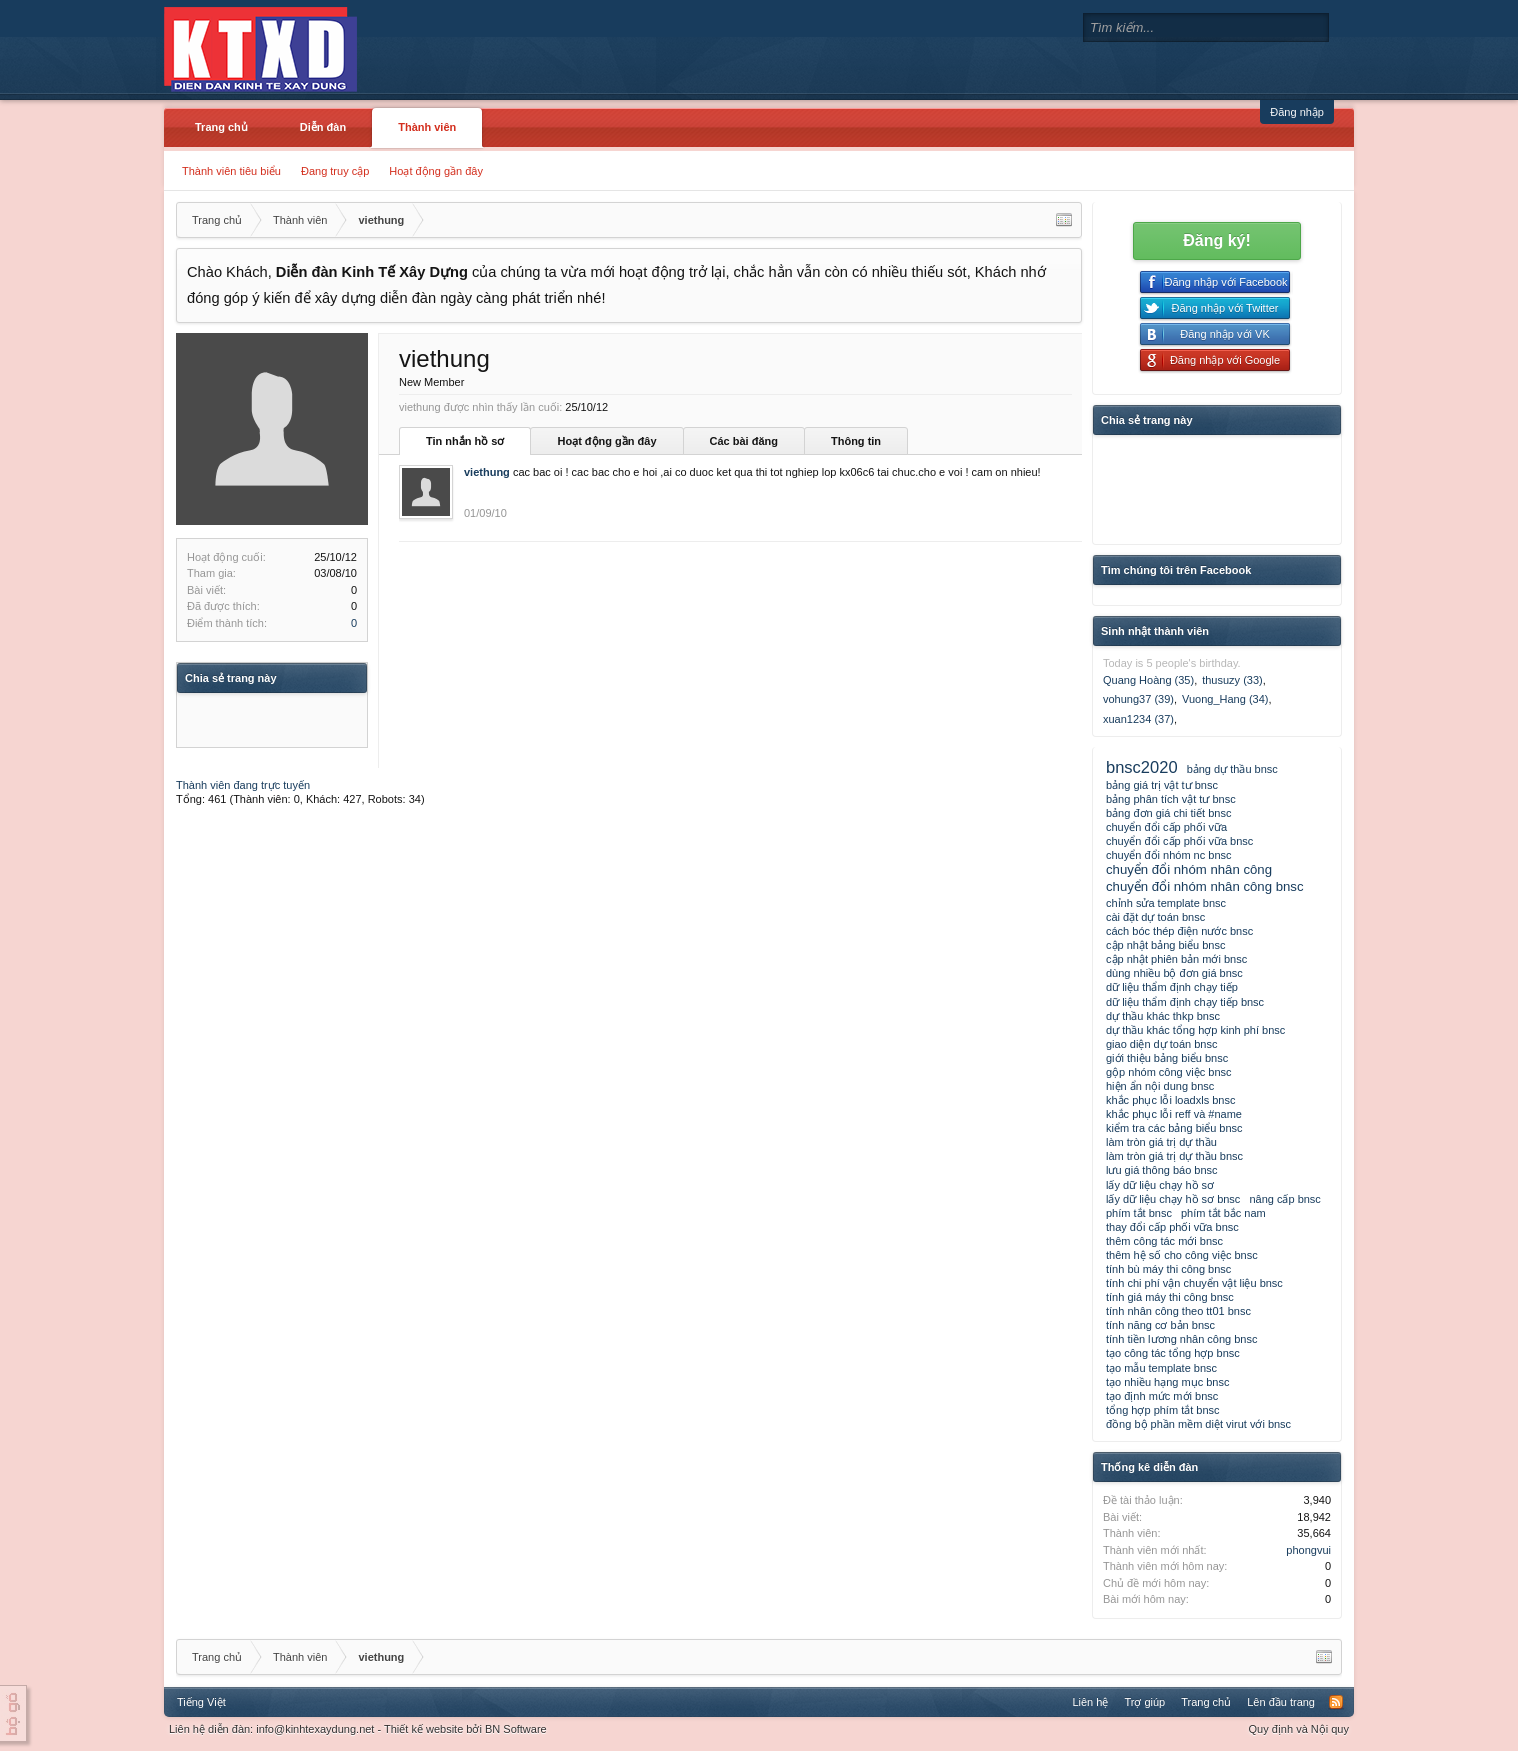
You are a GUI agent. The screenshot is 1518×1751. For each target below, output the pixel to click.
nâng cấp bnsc (1284, 1199)
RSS (1336, 1702)
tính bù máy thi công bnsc (1168, 1269)
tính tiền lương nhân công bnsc (1181, 1339)
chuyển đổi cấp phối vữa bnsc (1179, 841)
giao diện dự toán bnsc (1161, 1044)
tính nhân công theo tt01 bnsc (1178, 1311)
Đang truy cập (335, 171)
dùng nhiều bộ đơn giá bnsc (1174, 973)
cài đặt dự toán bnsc (1155, 917)
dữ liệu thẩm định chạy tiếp (1172, 987)
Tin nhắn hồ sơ (465, 441)
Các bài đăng (744, 441)
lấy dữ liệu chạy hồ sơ (1160, 1185)
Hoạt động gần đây (436, 171)
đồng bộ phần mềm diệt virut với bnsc (1198, 1424)
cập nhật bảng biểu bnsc (1165, 945)
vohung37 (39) (1138, 699)
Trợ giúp (1144, 1702)
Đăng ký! (1217, 240)
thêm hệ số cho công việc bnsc (1182, 1255)
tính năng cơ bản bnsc (1160, 1325)
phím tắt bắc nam (1223, 1213)
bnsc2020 (1142, 767)
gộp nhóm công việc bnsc (1169, 1072)
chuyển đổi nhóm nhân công (1189, 869)
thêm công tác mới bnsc (1164, 1241)
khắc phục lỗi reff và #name (1174, 1114)
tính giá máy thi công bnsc (1170, 1297)
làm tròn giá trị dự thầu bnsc (1174, 1156)
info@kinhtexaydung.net (315, 1729)
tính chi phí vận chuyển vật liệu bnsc (1194, 1283)
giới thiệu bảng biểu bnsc (1167, 1058)
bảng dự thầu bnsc (1232, 769)
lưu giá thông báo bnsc (1162, 1170)
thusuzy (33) (1232, 680)
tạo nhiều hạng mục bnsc (1167, 1382)
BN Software (516, 1729)
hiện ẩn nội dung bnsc (1160, 1086)
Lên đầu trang (1281, 1702)
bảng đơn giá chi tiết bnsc (1168, 813)
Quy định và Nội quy (1299, 1729)
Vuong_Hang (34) (1225, 699)
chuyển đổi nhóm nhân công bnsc (1205, 886)
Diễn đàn (323, 127)
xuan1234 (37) (1138, 719)
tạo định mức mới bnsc (1162, 1396)
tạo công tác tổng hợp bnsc (1173, 1353)
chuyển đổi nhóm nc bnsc (1169, 855)
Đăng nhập (1297, 112)
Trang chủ (221, 127)
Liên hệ (1090, 1702)
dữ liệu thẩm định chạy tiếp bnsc (1185, 1002)
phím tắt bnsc (1139, 1213)
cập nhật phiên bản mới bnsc (1176, 959)
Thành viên (427, 127)
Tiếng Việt (201, 1702)
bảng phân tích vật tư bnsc (1171, 799)
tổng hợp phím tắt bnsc (1163, 1410)
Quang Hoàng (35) (1148, 680)
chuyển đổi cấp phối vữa (1166, 827)
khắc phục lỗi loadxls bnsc (1170, 1100)
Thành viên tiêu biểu (231, 171)
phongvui (1308, 1550)
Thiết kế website (423, 1729)
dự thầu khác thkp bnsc (1163, 1016)
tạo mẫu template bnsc (1161, 1368)
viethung (487, 472)
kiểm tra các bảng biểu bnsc (1174, 1128)
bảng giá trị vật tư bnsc (1162, 785)
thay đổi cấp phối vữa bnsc (1172, 1227)
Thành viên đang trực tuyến (243, 785)
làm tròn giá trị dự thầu (1161, 1142)
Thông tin (856, 441)
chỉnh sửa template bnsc (1166, 903)
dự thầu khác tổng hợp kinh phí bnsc (1195, 1030)
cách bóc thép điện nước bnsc (1179, 931)
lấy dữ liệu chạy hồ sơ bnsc (1173, 1199)
